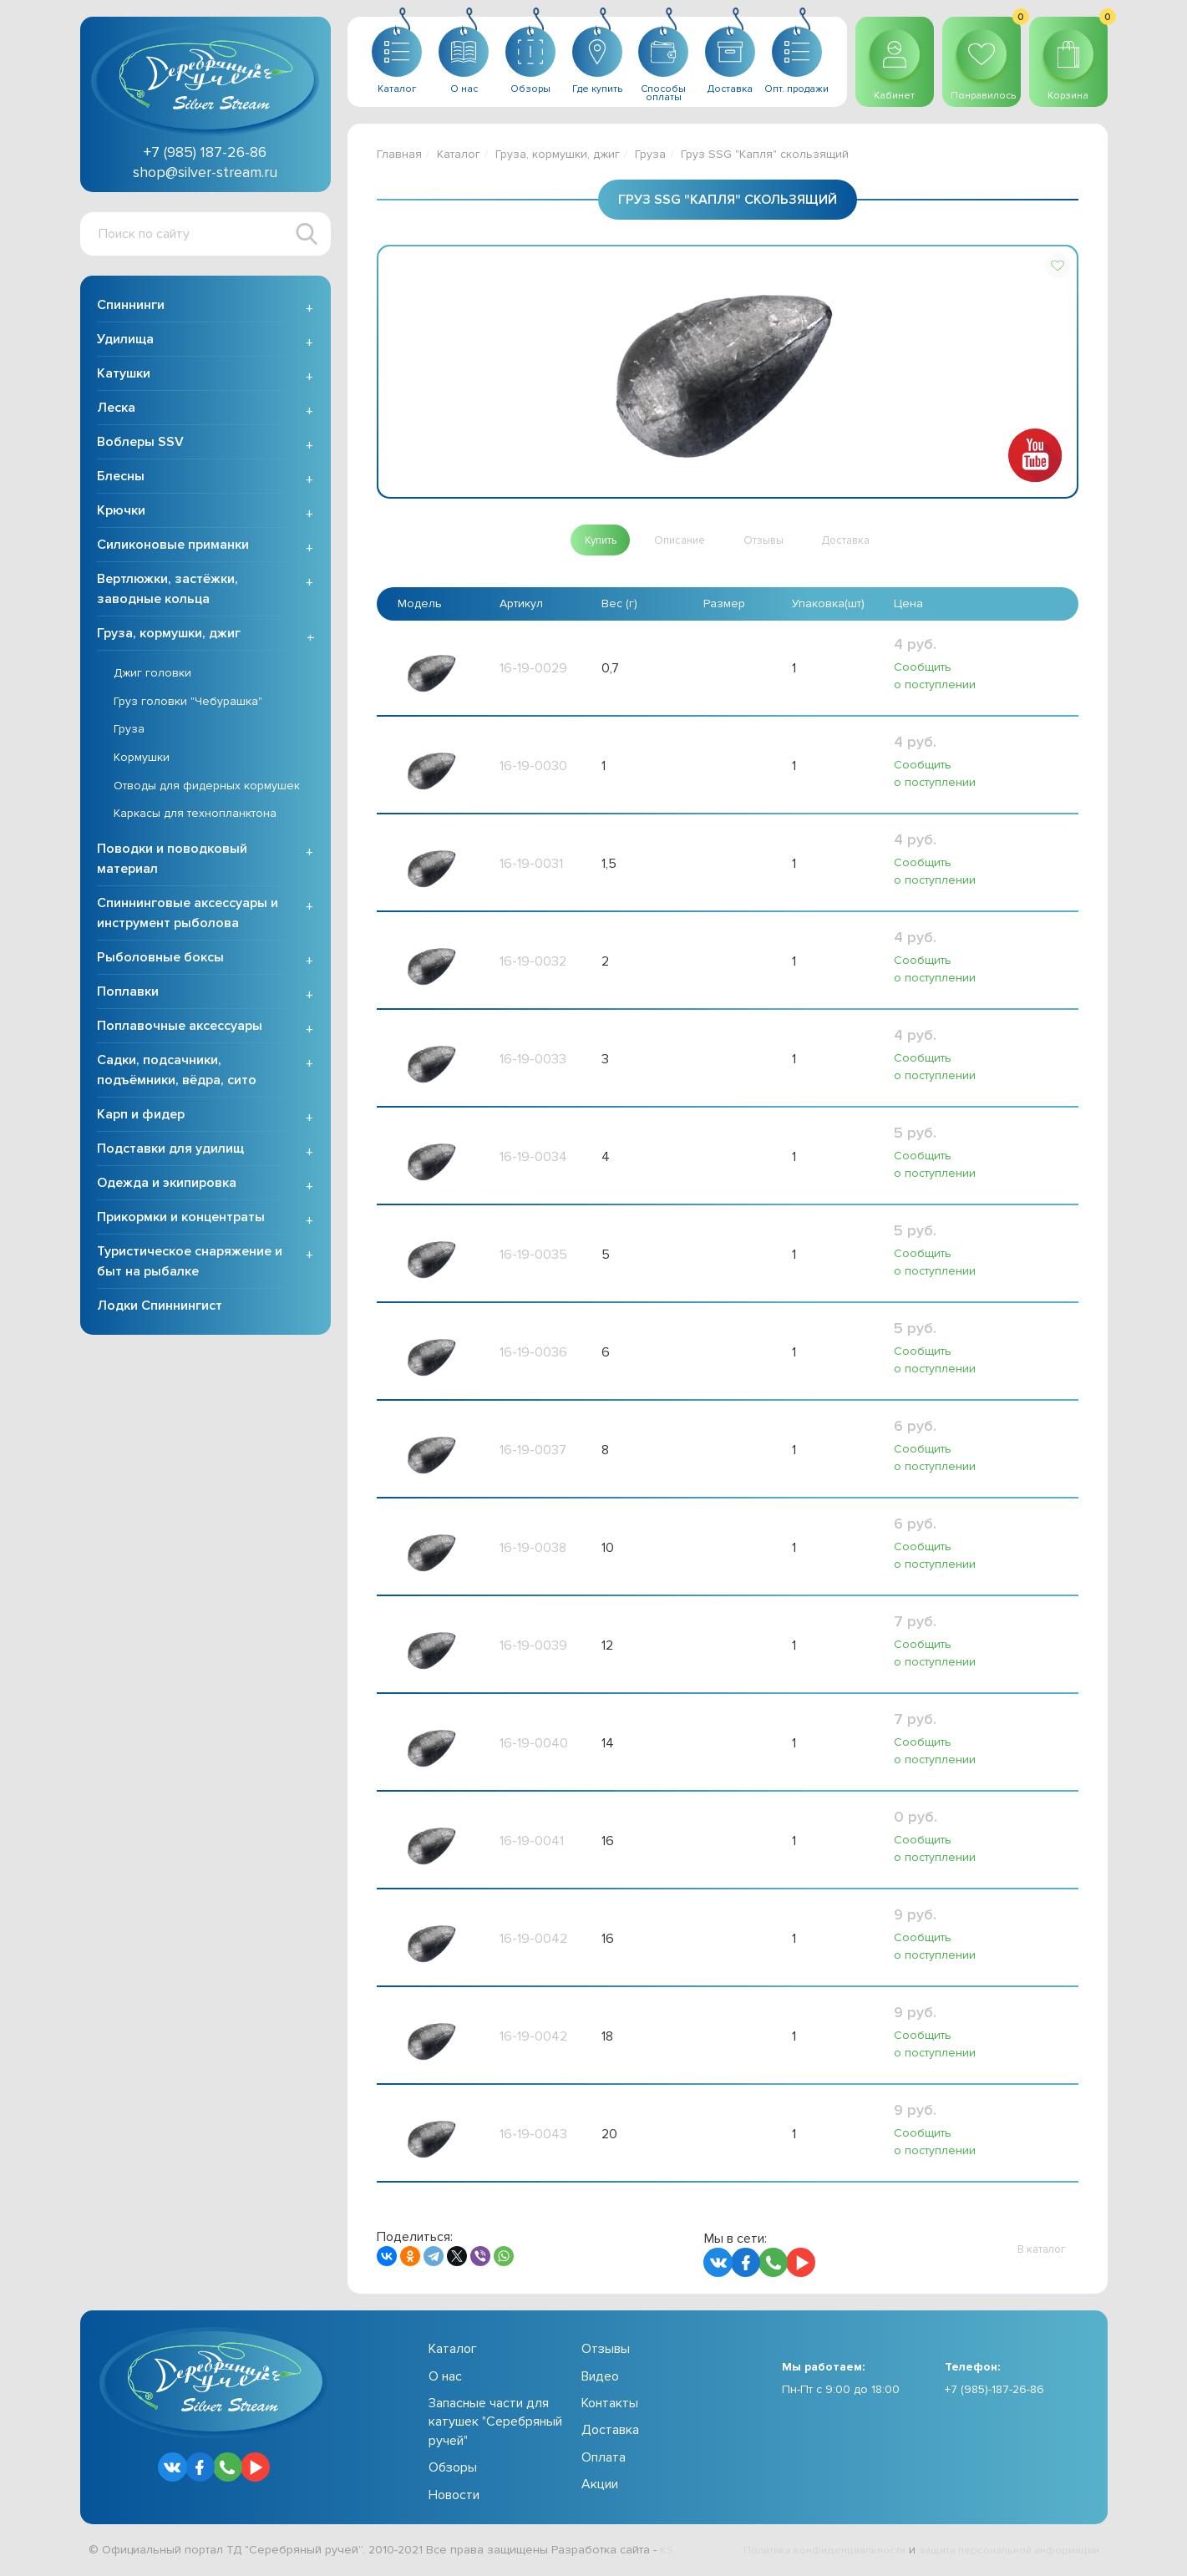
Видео (600, 2380)
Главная (399, 154)
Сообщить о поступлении (934, 679)
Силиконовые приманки (173, 549)
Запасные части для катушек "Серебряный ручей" (495, 2426)
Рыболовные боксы (160, 962)
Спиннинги (131, 310)
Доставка (610, 2434)
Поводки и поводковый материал (172, 863)
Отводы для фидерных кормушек (207, 790)
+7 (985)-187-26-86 (994, 2393)
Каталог (458, 154)
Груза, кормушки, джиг (169, 638)
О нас (445, 2380)
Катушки (123, 378)
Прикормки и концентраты (181, 1222)
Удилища (125, 344)
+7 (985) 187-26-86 (205, 152)
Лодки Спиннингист (159, 1310)
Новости (454, 2499)
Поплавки (128, 996)
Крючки (121, 515)
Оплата (603, 2461)
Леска (116, 412)
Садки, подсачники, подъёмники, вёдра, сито (176, 1075)
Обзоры (453, 2471)
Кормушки (142, 762)
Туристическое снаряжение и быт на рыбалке (189, 1266)
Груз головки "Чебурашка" (188, 706)
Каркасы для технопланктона (195, 818)
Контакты (609, 2407)
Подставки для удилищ (170, 1153)
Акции (599, 2488)
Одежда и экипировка (166, 1187)
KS (667, 2554)
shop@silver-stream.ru (205, 172)
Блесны (121, 481)
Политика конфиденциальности (799, 2554)
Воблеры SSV (140, 447)
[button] (1057, 265)
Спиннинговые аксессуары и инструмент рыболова (187, 918)
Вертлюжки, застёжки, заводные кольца (167, 594)
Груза (129, 734)
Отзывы (605, 2353)
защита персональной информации (999, 2554)
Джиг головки (152, 678)
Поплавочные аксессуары (179, 1030)
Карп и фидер (141, 1119)
